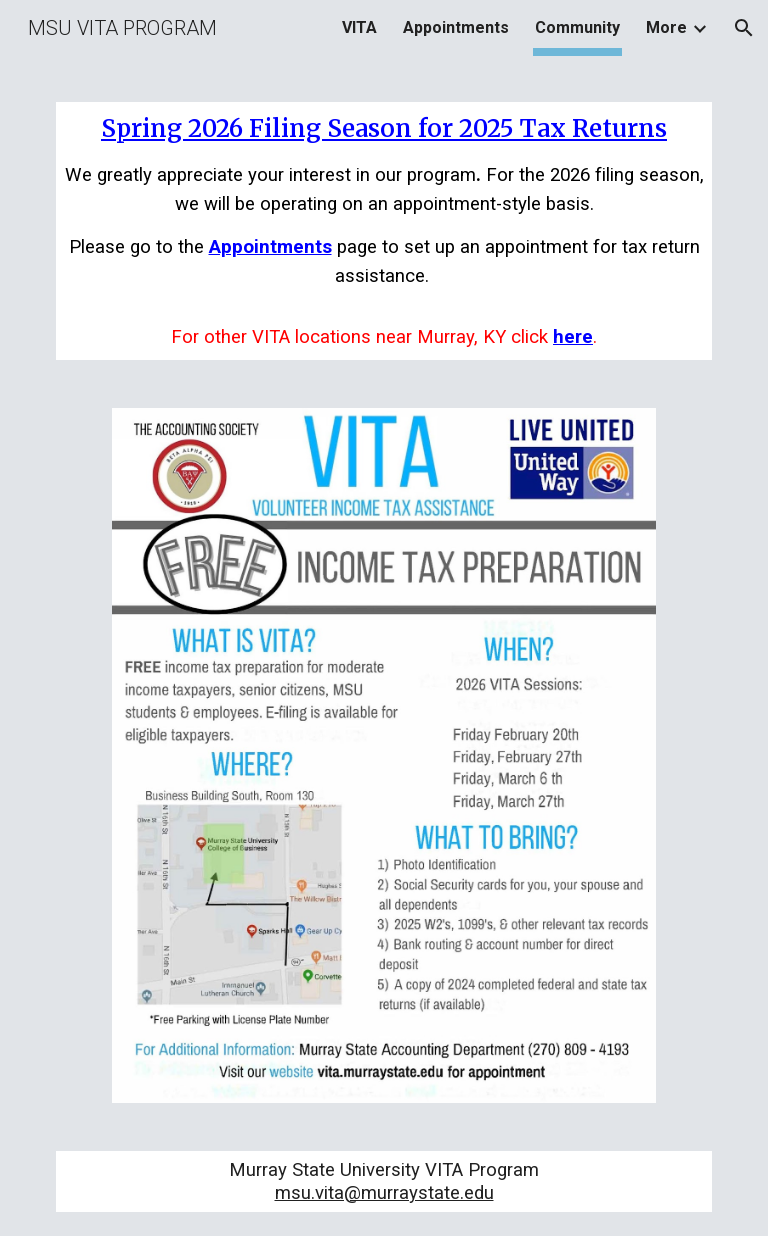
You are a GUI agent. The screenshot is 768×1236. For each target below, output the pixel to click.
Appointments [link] (456, 27)
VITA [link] (359, 27)
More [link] (666, 27)
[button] (744, 28)
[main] (383, 231)
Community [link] (577, 27)
